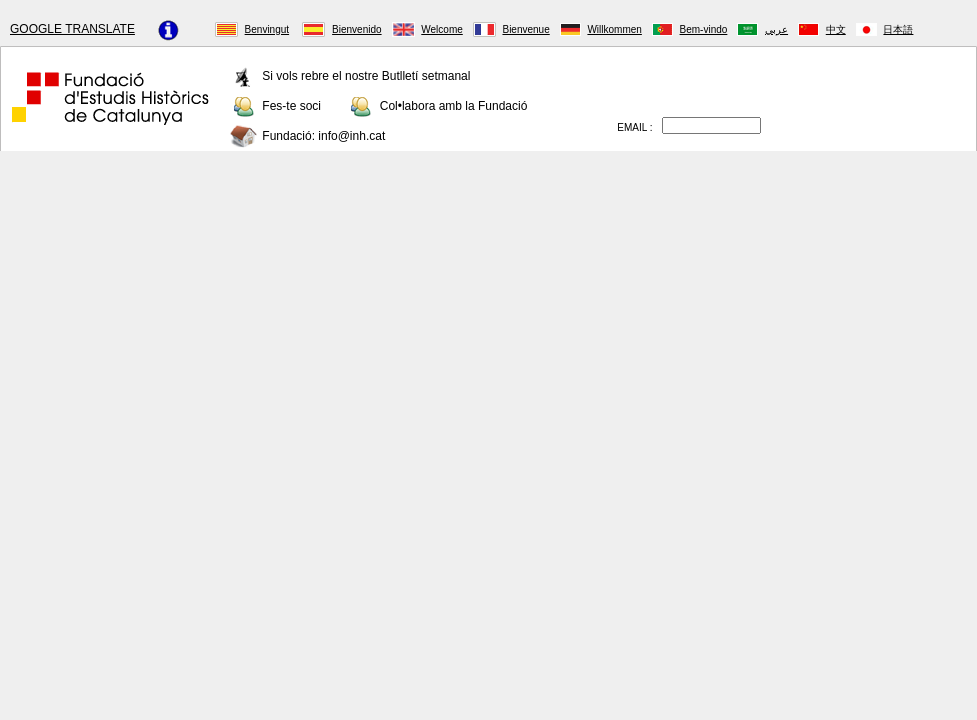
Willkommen (614, 29)
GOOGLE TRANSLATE (72, 29)
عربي (776, 29)
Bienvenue (525, 29)
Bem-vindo (704, 29)
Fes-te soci (291, 105)
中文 (836, 29)
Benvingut (267, 29)
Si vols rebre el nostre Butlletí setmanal (366, 75)
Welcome (442, 29)
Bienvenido (356, 29)
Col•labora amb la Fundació (454, 105)
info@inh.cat (351, 135)
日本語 (898, 29)
